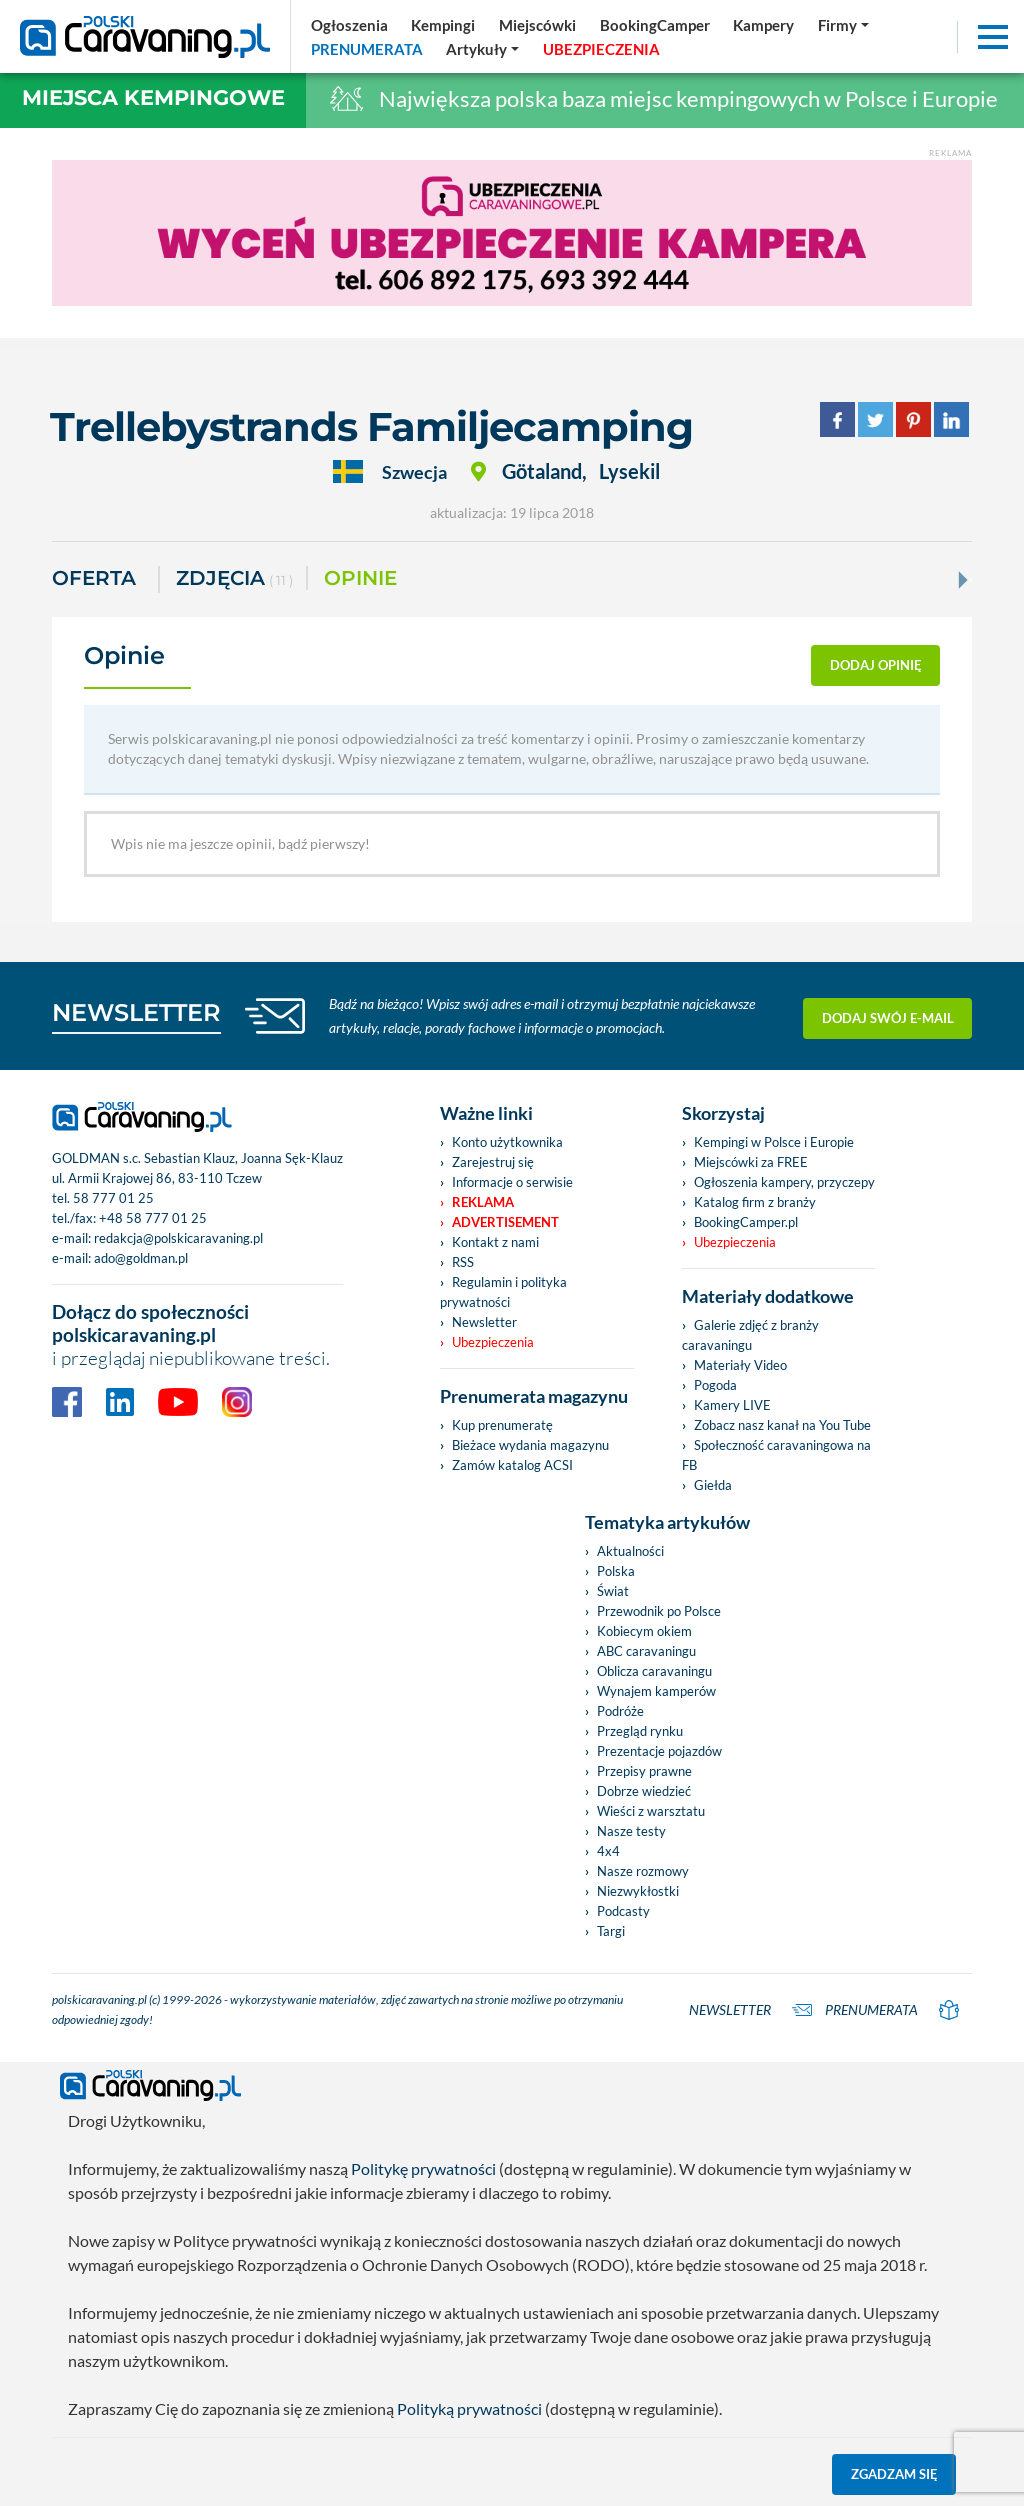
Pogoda (715, 1385)
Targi (611, 1931)
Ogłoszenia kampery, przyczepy (784, 1182)
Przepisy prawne (644, 1771)
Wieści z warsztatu (651, 1811)
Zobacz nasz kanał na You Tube (782, 1425)
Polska (616, 1571)
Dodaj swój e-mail (888, 1016)
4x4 (608, 1851)
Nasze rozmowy (643, 1871)
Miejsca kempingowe (153, 97)
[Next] (961, 580)
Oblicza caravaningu (654, 1671)
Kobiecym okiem (644, 1631)
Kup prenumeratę (502, 1425)
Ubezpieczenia (493, 1342)
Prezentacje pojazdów (659, 1751)
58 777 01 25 (113, 1198)
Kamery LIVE (732, 1405)
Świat (613, 1591)
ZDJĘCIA (234, 579)
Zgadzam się (894, 2474)
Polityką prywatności (469, 2408)
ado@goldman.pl (141, 1258)
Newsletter (484, 1322)
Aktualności (630, 1551)
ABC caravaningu (646, 1651)
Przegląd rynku (640, 1731)
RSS (463, 1262)
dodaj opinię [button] (876, 665)
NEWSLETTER (136, 1012)
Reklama (483, 1202)
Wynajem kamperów (656, 1691)
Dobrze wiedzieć (644, 1791)
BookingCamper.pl (746, 1222)
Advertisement (505, 1222)
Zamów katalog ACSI (512, 1465)
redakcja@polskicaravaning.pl (178, 1238)
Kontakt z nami (495, 1242)
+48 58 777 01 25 (153, 1218)
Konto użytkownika (507, 1142)
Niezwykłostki (638, 1891)
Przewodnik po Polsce (659, 1611)
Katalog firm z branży (755, 1202)
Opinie (360, 578)
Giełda (713, 1485)
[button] (483, 49)
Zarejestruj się (493, 1162)
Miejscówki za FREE (751, 1162)
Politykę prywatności (423, 2168)
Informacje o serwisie (512, 1182)
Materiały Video (740, 1365)
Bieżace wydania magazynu (530, 1445)
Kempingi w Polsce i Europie (774, 1142)
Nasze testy (631, 1831)
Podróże (620, 1711)
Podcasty (623, 1911)
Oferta (94, 578)
